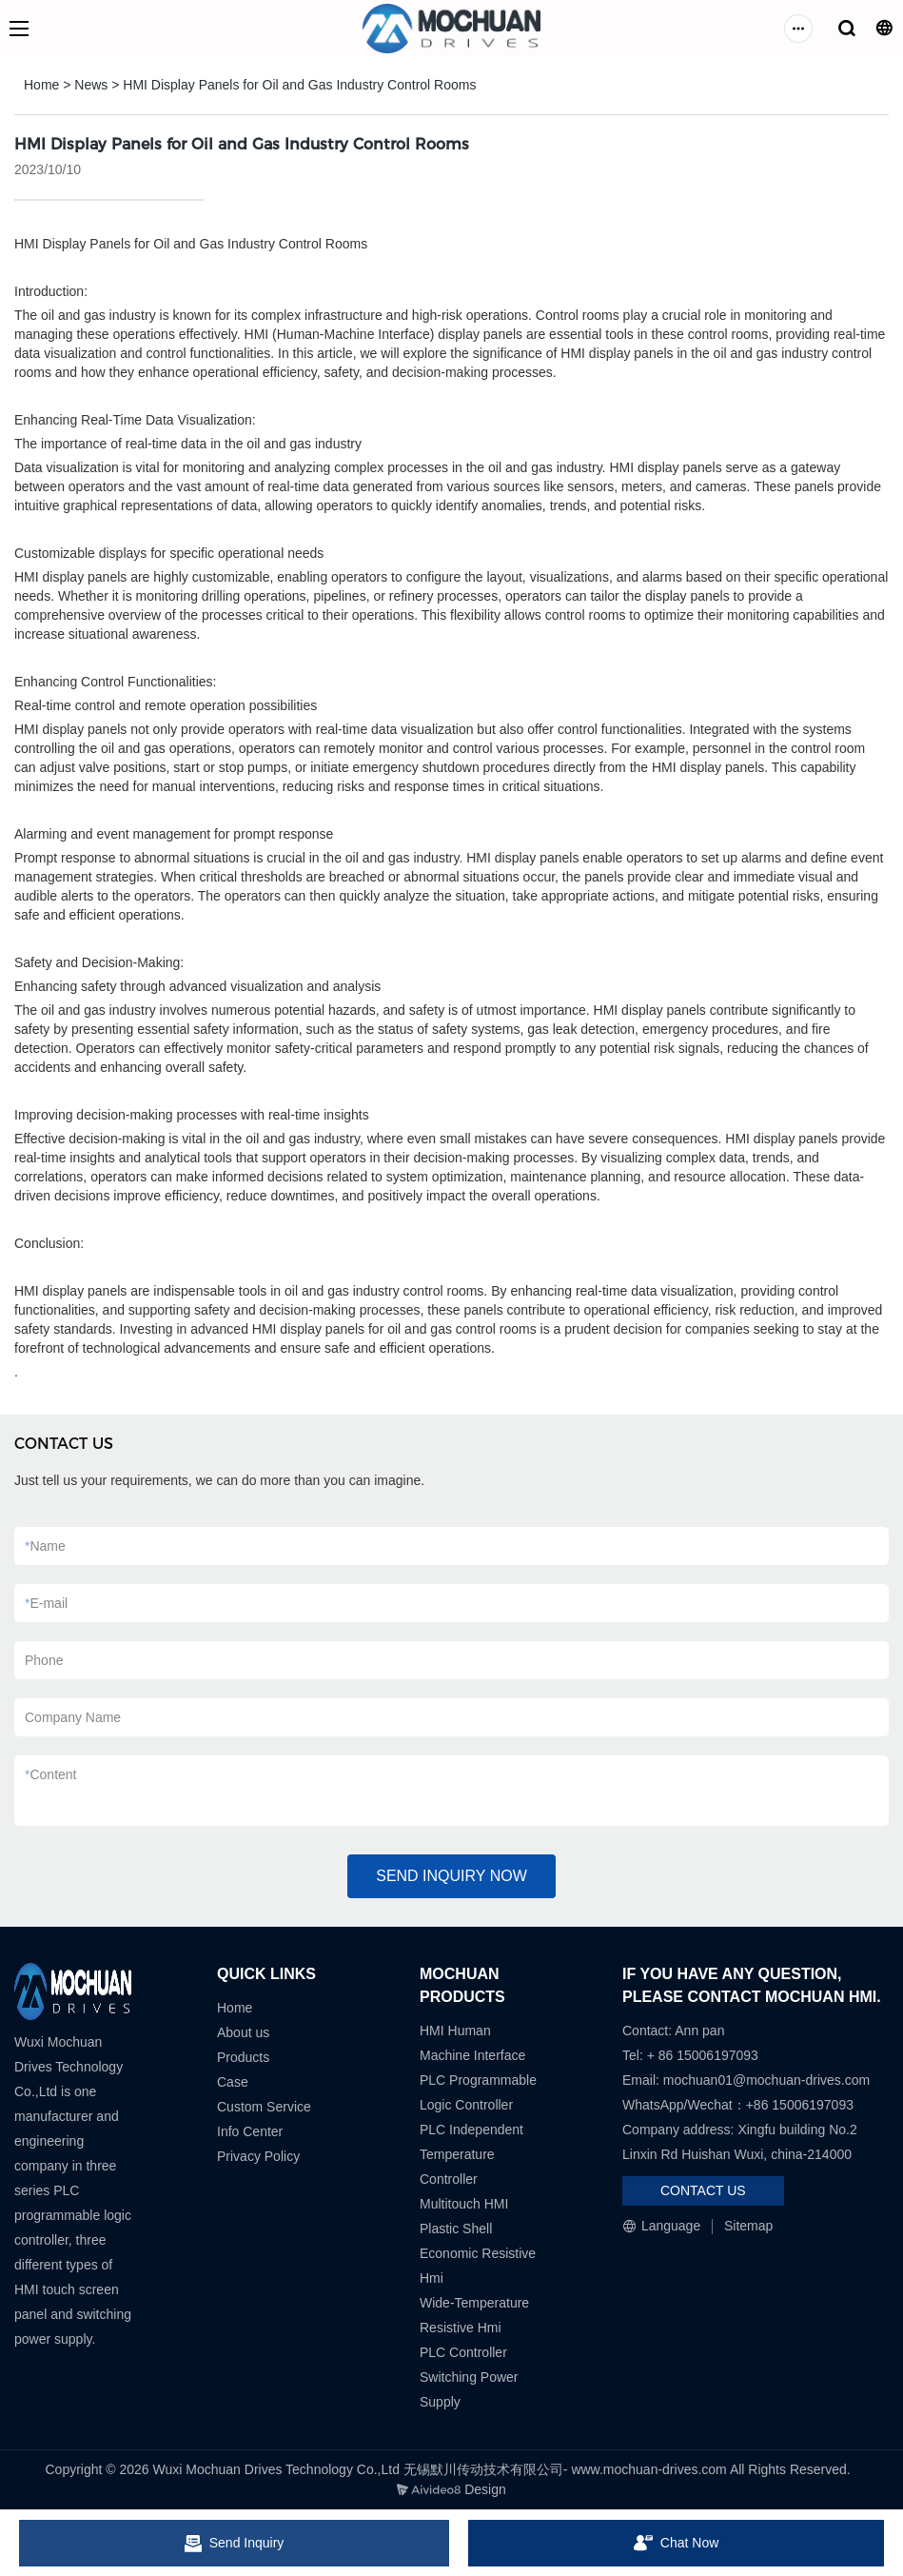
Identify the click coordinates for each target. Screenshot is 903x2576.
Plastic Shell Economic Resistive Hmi (478, 2253)
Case (232, 2082)
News (91, 84)
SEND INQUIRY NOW (451, 1876)
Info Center (250, 2131)
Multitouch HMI (464, 2203)
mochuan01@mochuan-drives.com (766, 2080)
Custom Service (264, 2106)
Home (41, 84)
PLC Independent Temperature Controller (471, 2154)
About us (243, 2032)
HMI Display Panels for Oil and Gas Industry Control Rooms (299, 84)
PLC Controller (463, 2352)
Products (243, 2057)
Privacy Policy (258, 2156)
